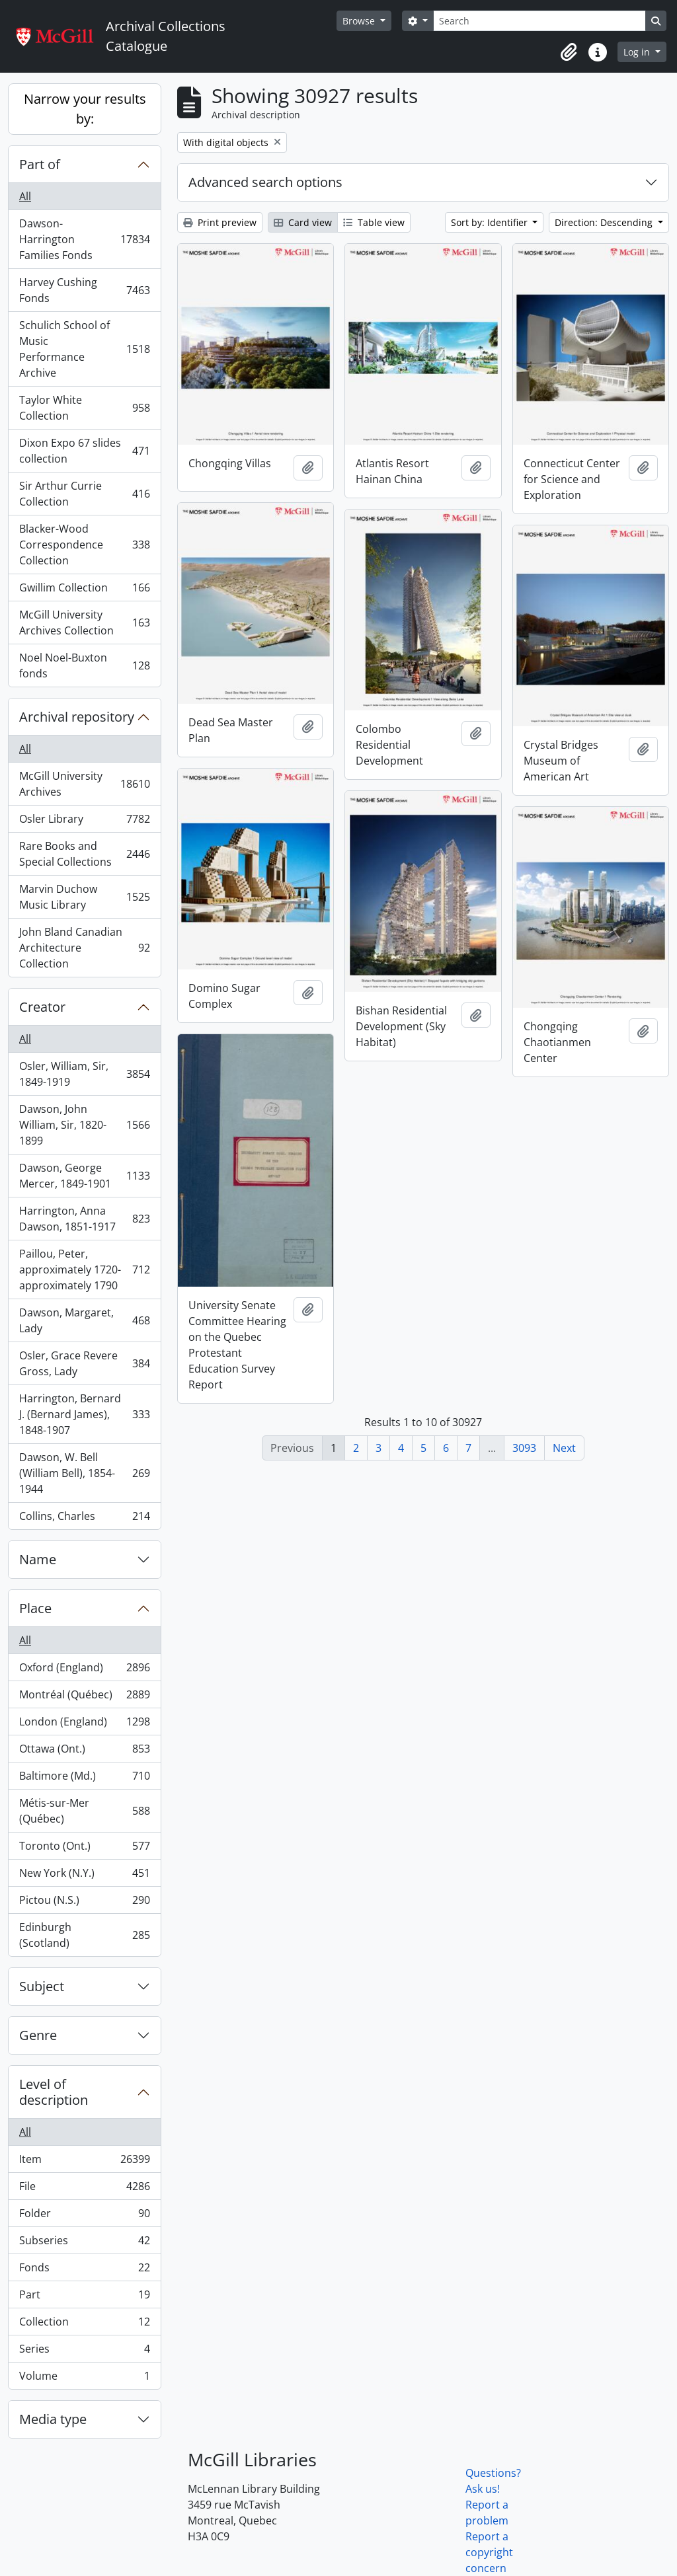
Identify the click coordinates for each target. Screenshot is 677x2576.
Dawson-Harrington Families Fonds (84, 239)
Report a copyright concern (489, 2552)
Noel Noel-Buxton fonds (84, 665)
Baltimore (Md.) (84, 1779)
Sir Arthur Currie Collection (84, 493)
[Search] (539, 21)
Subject (41, 1986)
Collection (84, 2324)
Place (35, 1608)
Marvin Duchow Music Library (84, 897)
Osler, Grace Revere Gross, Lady (84, 1363)
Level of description (53, 2092)
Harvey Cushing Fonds (84, 290)
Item (84, 2162)
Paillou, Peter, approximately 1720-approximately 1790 (84, 1269)
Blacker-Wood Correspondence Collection (84, 544)
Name (37, 1559)
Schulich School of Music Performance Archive (84, 349)
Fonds (84, 2270)
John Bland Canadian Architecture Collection (84, 948)
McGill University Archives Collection (84, 622)
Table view (374, 222)
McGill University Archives (84, 784)
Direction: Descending (605, 222)
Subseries (84, 2243)
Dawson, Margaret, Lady (84, 1320)
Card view (303, 222)
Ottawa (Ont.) (84, 1751)
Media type (53, 2419)
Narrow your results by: (85, 109)
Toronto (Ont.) (84, 1849)
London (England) (84, 1724)
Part (84, 2297)
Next (564, 1448)
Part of (39, 164)
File (84, 2189)
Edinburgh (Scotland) (84, 1935)
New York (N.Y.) (84, 1876)
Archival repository (76, 717)
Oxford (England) (84, 1670)
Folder (84, 2216)
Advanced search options (265, 182)
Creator (42, 1007)
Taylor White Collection (84, 408)
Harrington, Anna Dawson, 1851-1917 (84, 1218)
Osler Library (84, 822)
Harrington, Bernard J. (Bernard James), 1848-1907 (84, 1414)
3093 (524, 1448)
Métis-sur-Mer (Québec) (84, 1811)
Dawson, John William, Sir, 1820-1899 (84, 1125)
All (25, 196)
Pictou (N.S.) (84, 1903)
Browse (360, 21)
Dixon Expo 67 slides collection (84, 451)
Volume (84, 2378)
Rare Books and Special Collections (84, 854)
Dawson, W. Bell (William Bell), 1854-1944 (84, 1473)
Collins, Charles (84, 1518)
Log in (638, 52)
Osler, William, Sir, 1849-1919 (84, 1074)
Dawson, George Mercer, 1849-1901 (84, 1175)
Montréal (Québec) (84, 1697)
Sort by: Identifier (490, 222)
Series (84, 2352)
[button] (568, 52)
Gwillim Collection (84, 590)
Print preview (220, 222)
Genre (38, 2035)
